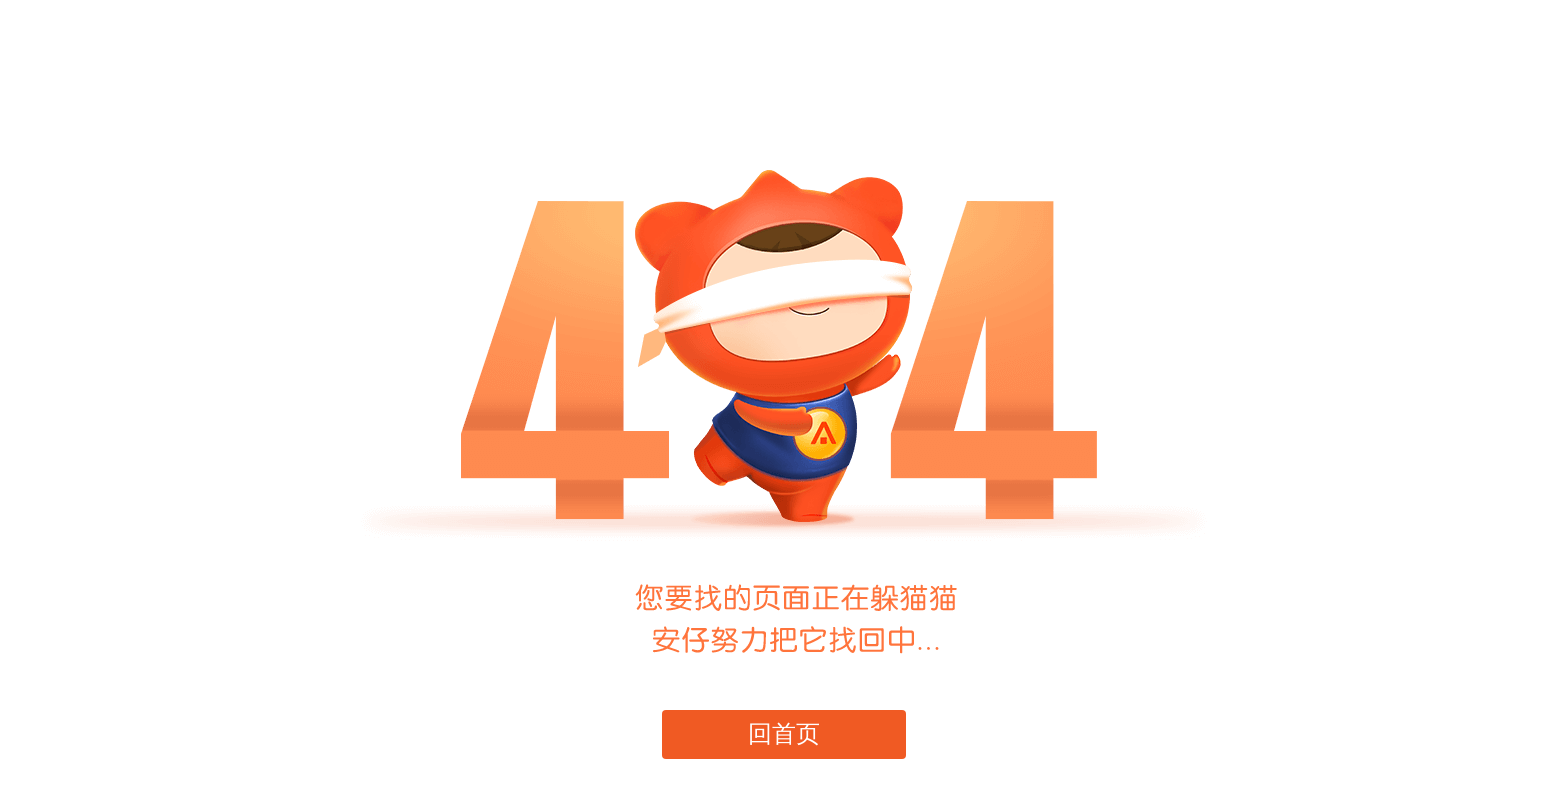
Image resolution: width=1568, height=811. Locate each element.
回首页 (784, 734)
